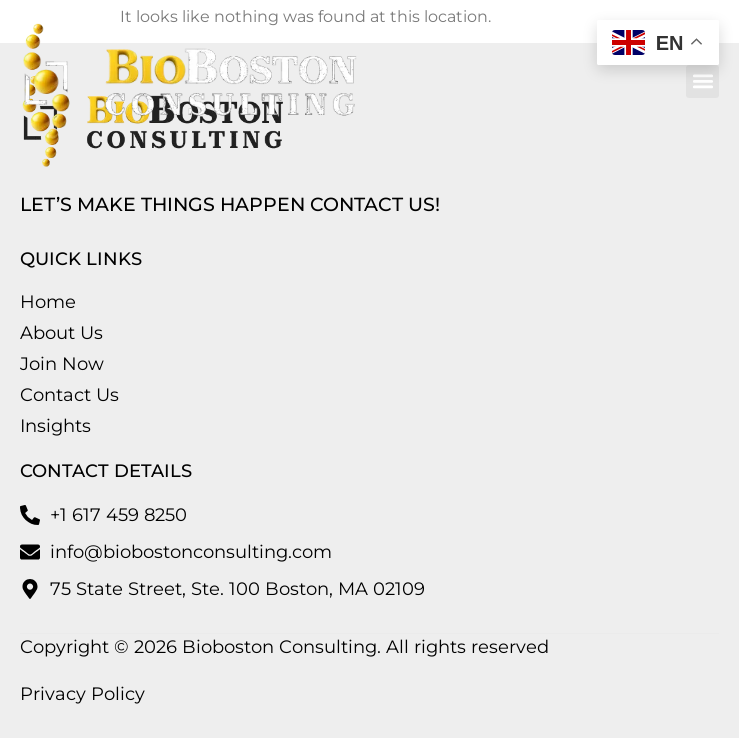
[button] (702, 81)
